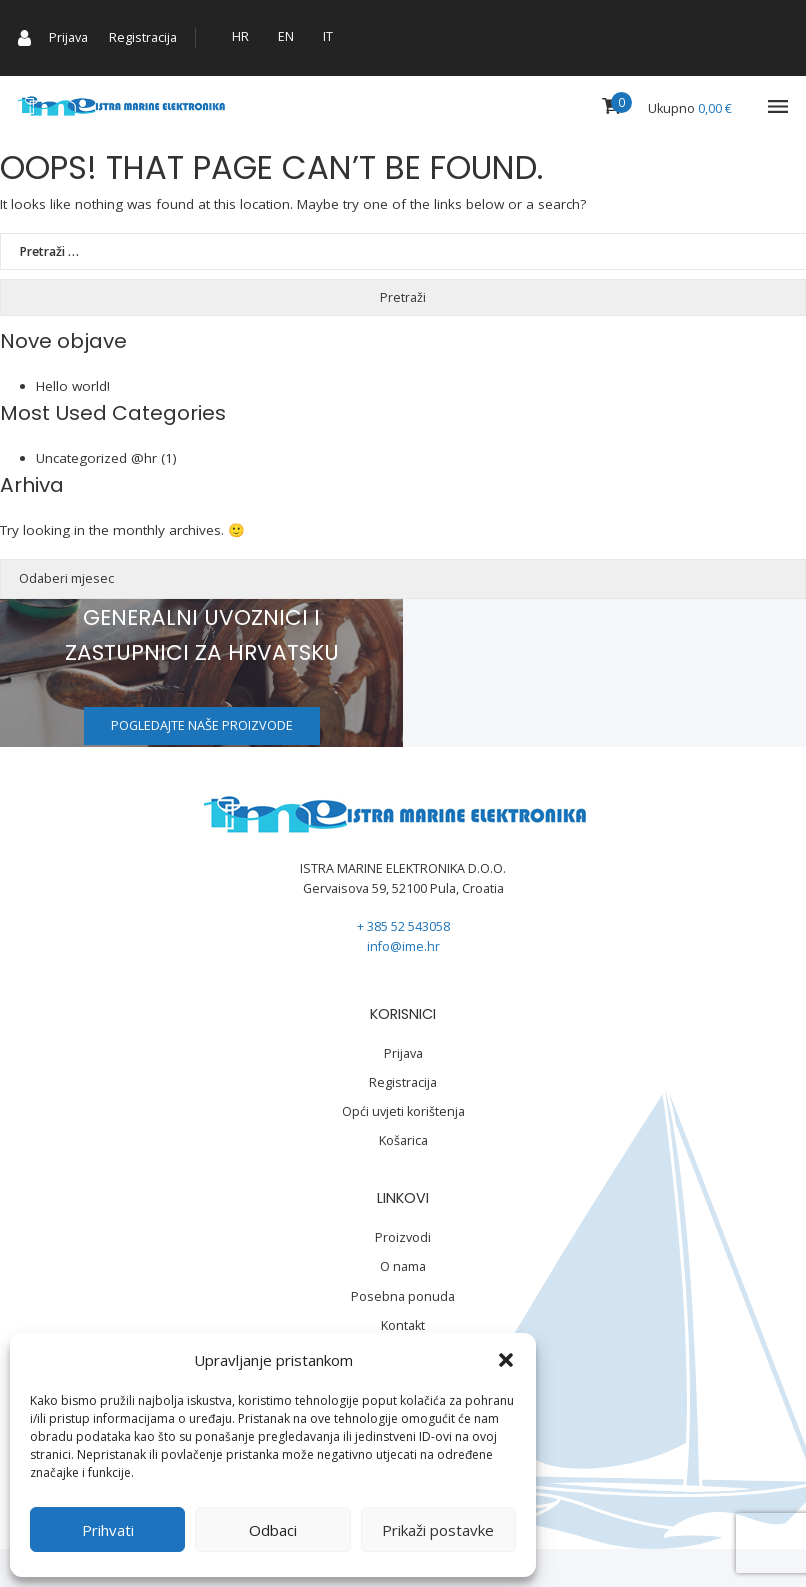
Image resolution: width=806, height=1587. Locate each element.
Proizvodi (403, 1237)
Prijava (68, 37)
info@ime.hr (403, 946)
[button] (506, 1360)
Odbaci (273, 1530)
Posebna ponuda (403, 1296)
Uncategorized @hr (96, 458)
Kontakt (403, 1325)
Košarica (403, 1140)
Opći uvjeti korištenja (403, 1111)
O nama (403, 1266)
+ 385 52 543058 (403, 926)
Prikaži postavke (438, 1530)
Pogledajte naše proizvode (202, 725)
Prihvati (108, 1530)
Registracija (143, 37)
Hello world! (73, 386)
